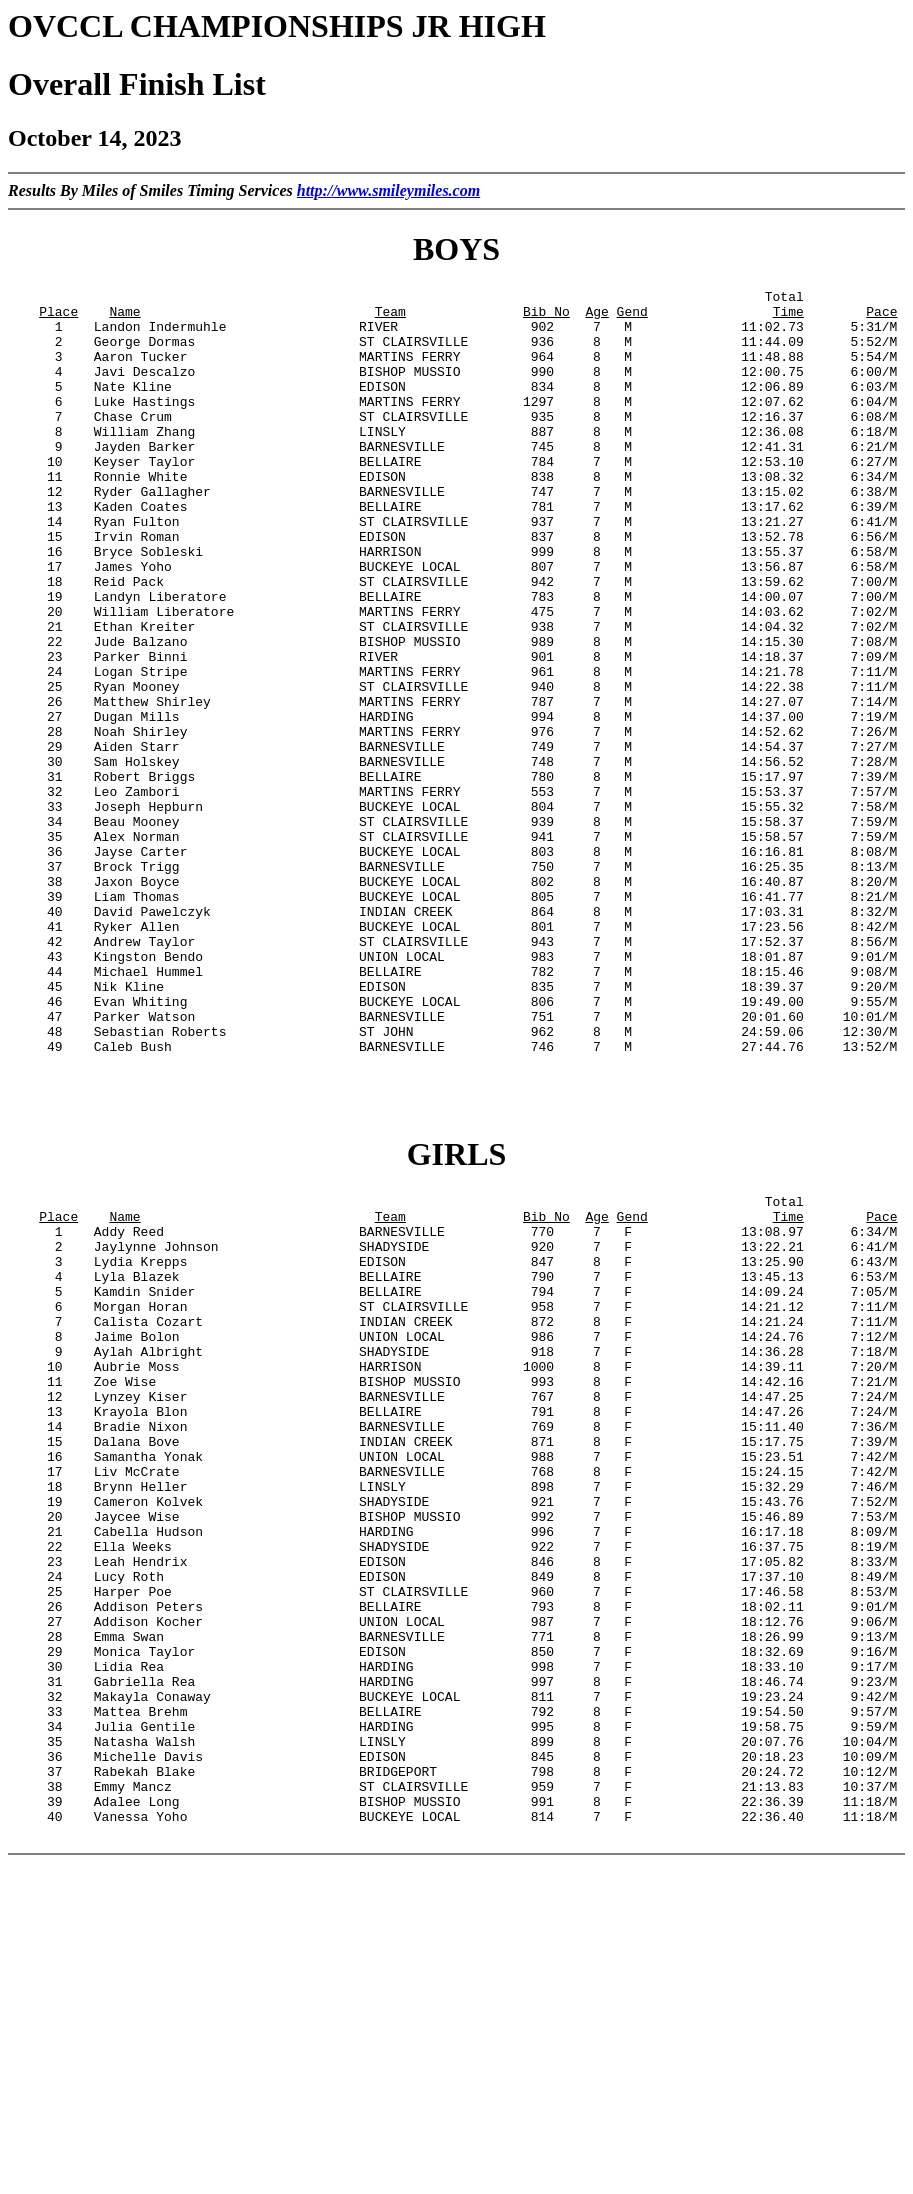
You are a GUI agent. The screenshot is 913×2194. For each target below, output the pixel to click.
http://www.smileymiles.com (388, 190)
